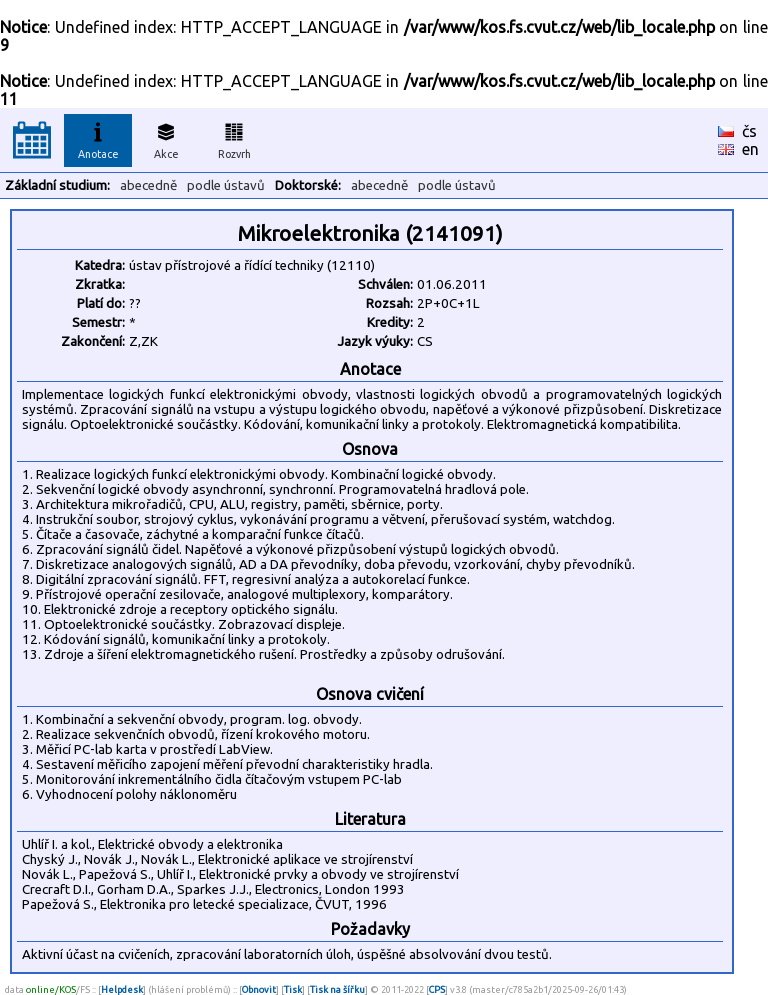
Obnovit (259, 989)
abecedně (148, 185)
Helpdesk (122, 989)
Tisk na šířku (337, 989)
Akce (166, 138)
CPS (437, 989)
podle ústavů (226, 185)
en (750, 149)
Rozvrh (234, 138)
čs (749, 131)
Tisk (293, 989)
